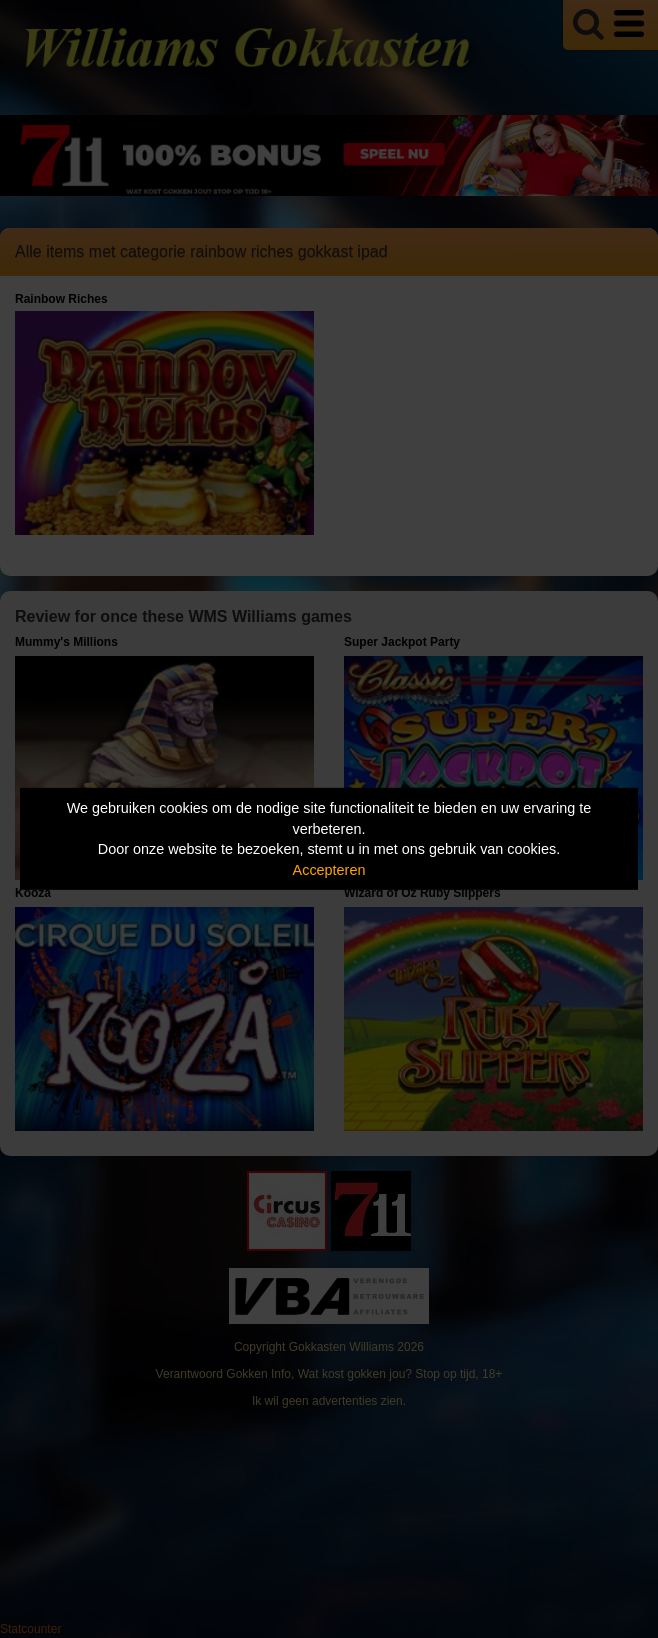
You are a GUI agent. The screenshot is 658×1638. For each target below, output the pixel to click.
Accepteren (329, 870)
